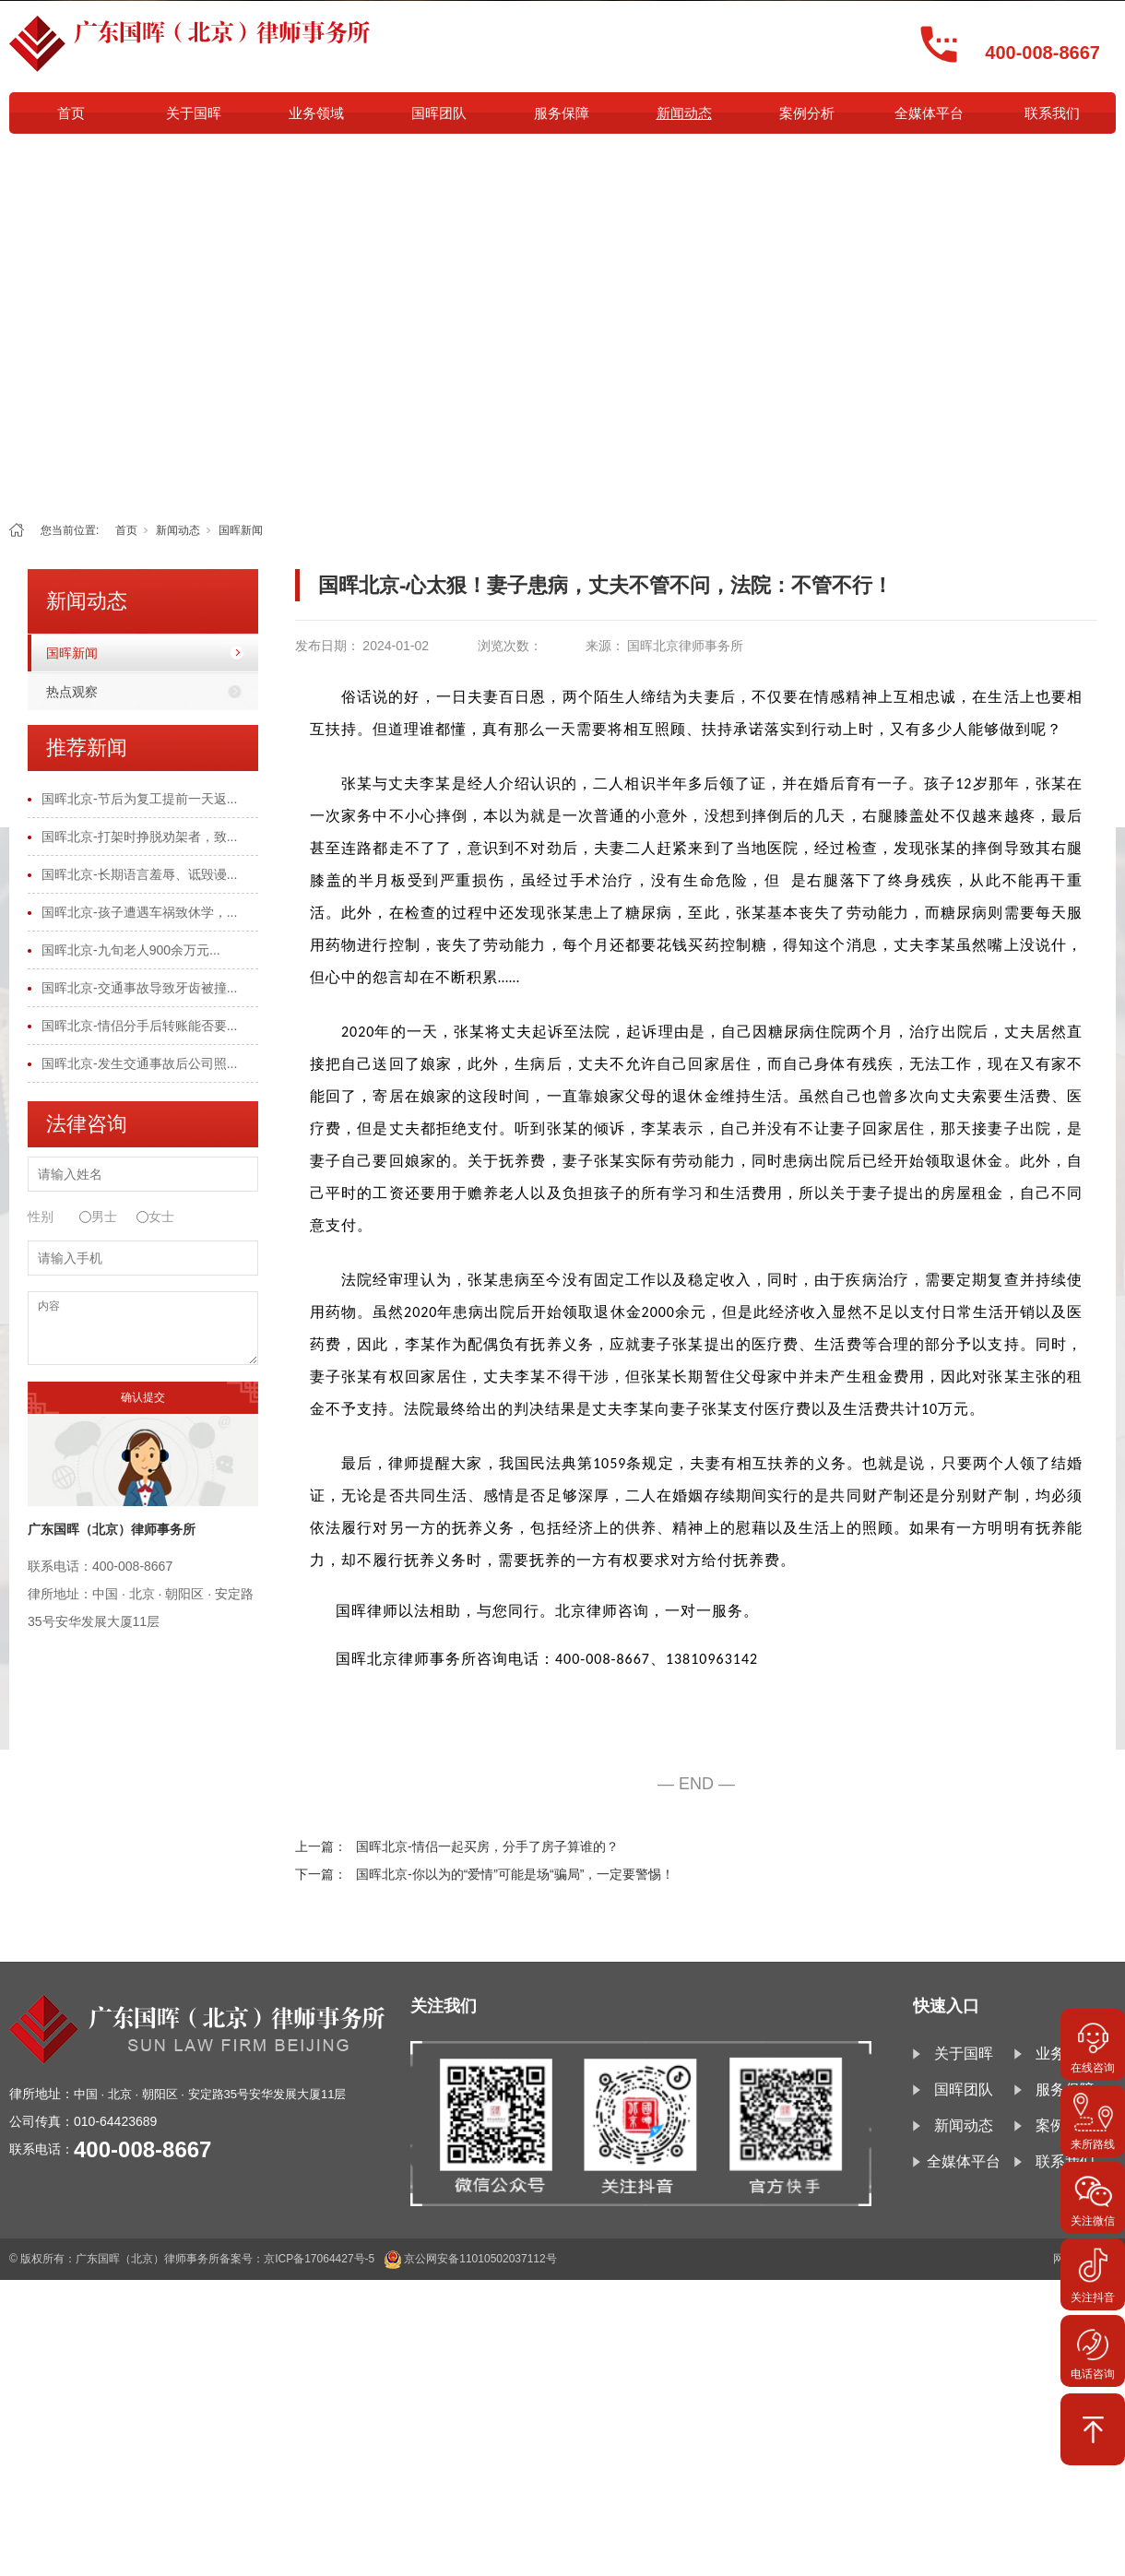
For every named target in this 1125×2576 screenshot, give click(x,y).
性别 (40, 1216)
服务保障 (561, 113)
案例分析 (807, 113)
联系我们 (1052, 113)
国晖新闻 (241, 530)
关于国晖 (193, 113)
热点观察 (72, 691)
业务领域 (316, 113)
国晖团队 (439, 113)
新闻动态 (684, 113)
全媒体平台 (929, 113)
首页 (71, 113)
